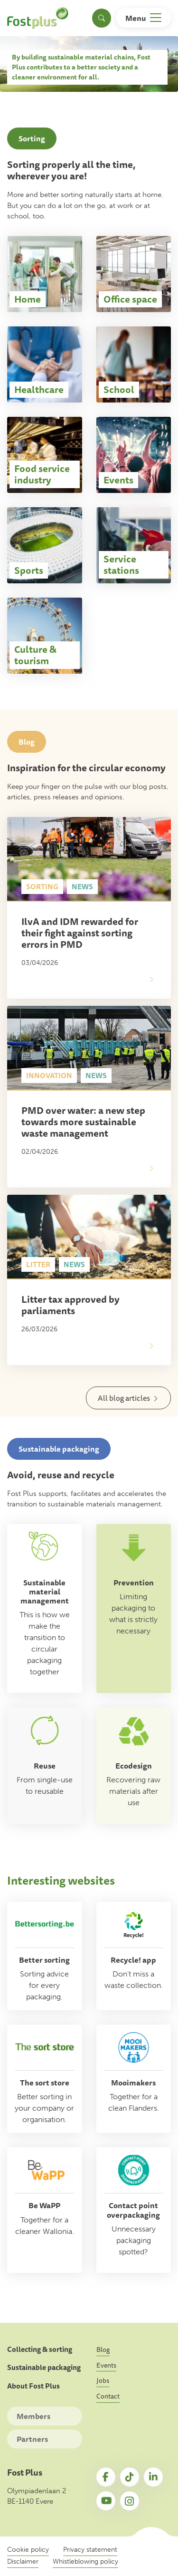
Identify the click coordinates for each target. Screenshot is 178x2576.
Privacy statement (90, 2550)
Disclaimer (22, 2561)
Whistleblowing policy (85, 2561)
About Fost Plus (33, 2386)
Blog (103, 2349)
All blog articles (124, 1398)
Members (33, 2416)
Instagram (129, 2500)
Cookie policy (28, 2550)
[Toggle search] (101, 18)
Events (106, 2365)
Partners (32, 2439)
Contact (108, 2396)
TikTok (129, 2477)
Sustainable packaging (44, 2367)
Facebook (105, 2477)
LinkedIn (153, 2477)
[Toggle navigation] (143, 18)
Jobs (102, 2380)
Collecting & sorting (39, 2349)
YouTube (105, 2500)
